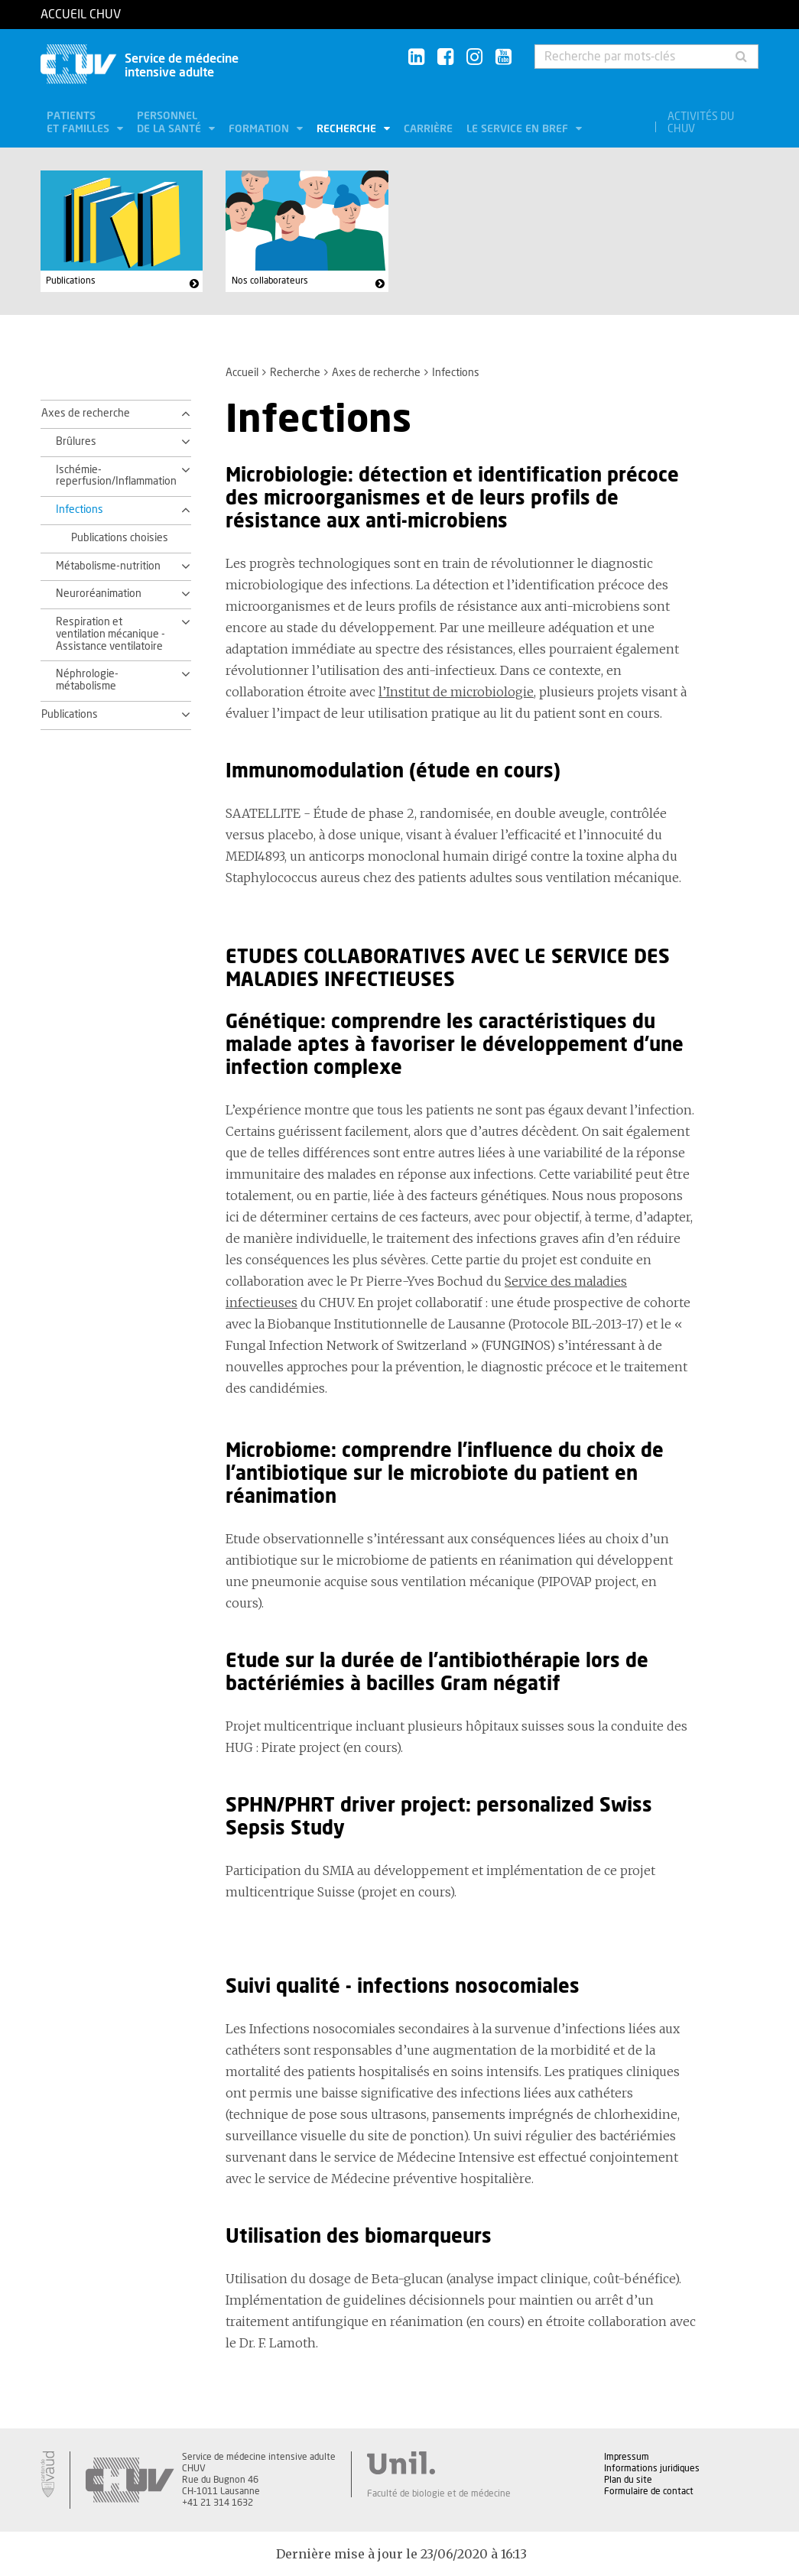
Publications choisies (119, 538)
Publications (71, 280)
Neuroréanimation (98, 594)
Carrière (428, 129)
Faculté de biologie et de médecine (439, 2493)
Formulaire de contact (648, 2491)
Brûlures (76, 441)
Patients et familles (79, 123)
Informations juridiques (652, 2468)
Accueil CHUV (81, 14)
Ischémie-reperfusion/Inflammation (114, 476)
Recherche (348, 129)
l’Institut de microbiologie (456, 691)
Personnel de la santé (170, 123)
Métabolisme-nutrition (108, 566)
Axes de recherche (376, 373)
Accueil (242, 373)
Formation (260, 129)
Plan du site (628, 2479)
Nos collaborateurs (270, 280)
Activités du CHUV (700, 123)
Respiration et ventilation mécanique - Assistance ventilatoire (110, 634)
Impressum (626, 2456)
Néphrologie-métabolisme (87, 680)
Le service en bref (518, 129)
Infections (79, 509)
